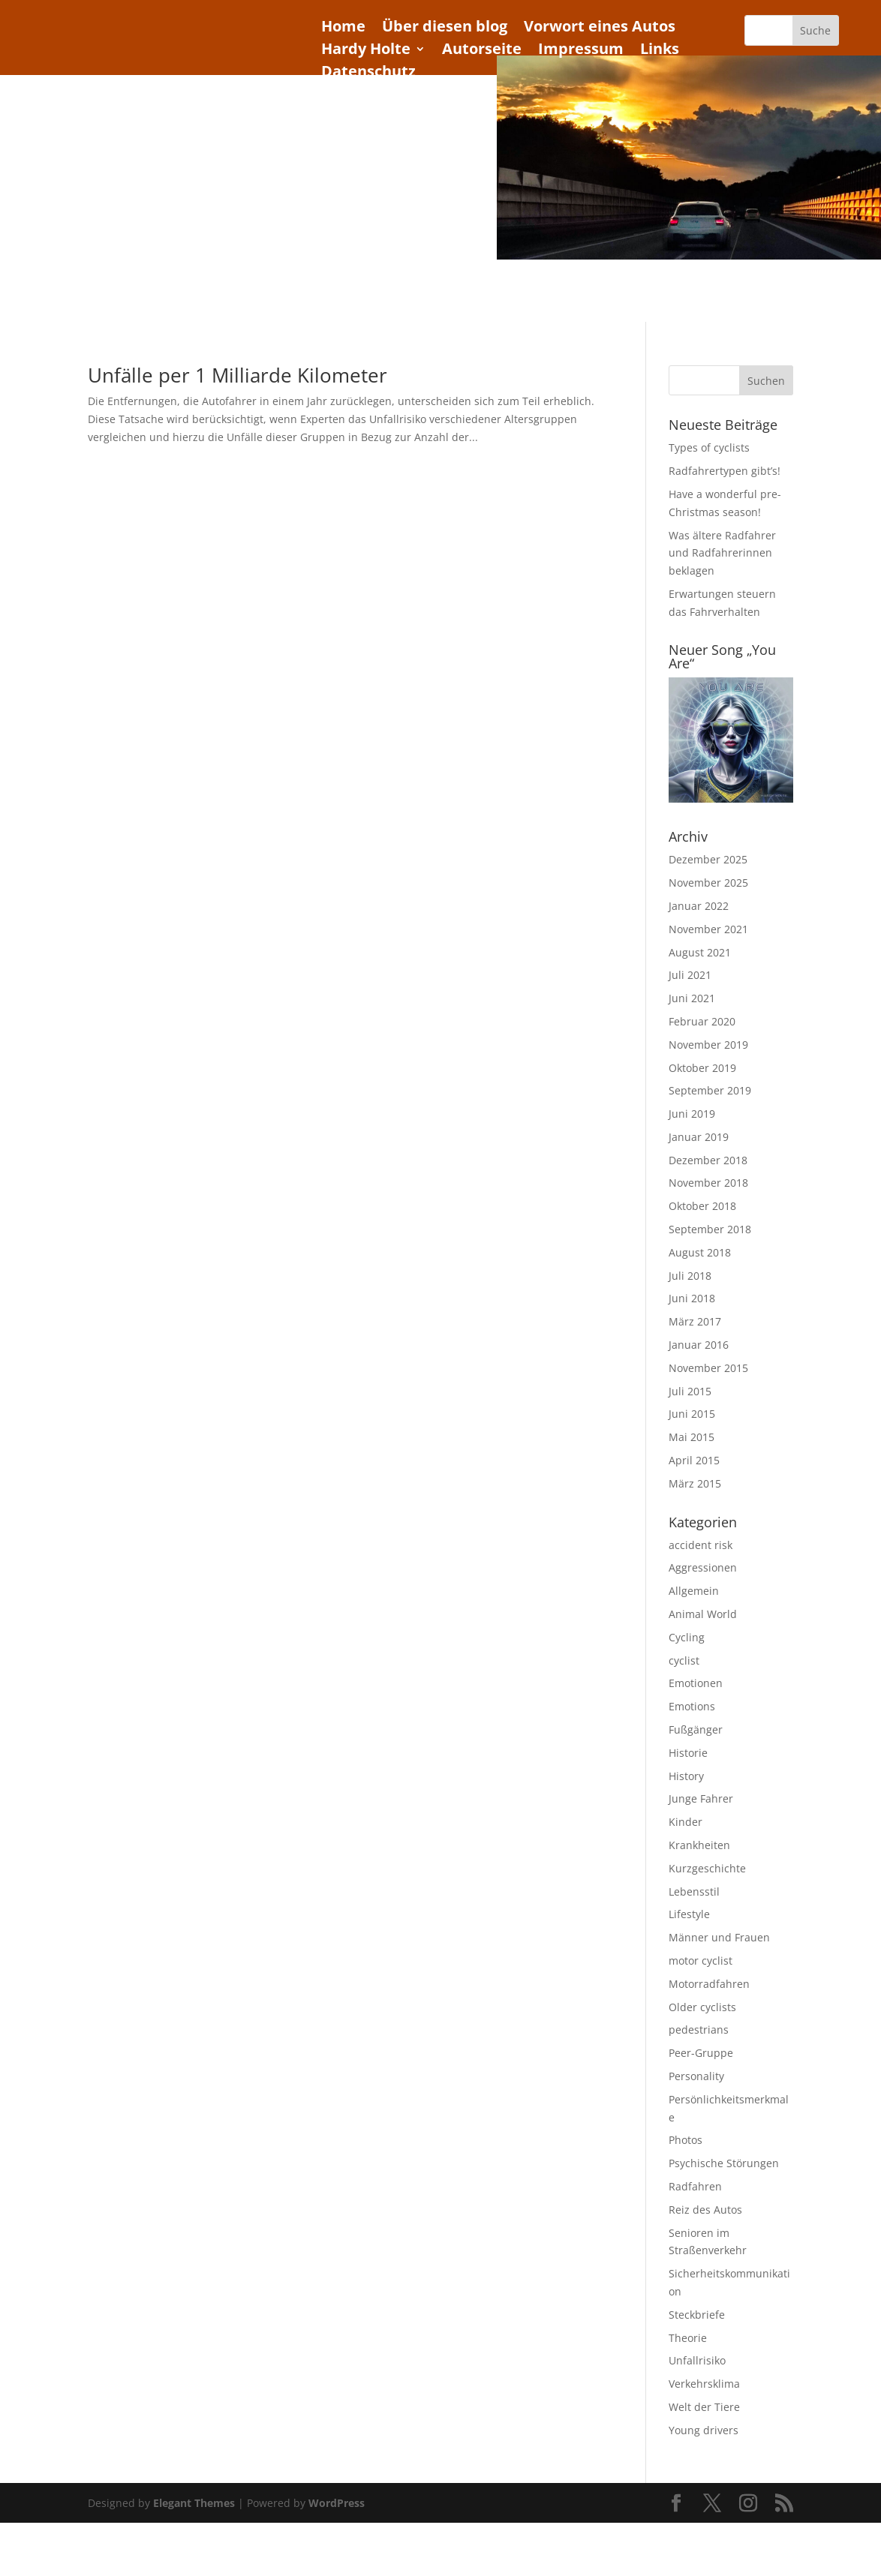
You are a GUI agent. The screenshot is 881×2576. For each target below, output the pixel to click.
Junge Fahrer (701, 1798)
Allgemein (694, 1591)
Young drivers (703, 2430)
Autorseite (482, 51)
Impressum (581, 51)
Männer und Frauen (719, 1937)
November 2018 (708, 1182)
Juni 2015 (692, 1414)
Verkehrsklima (704, 2383)
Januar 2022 (699, 906)
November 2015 (708, 1368)
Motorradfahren (709, 1984)
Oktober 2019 (702, 1068)
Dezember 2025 (708, 859)
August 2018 (700, 1252)
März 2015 (695, 1483)
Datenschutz (368, 73)
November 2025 (708, 882)
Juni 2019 (692, 1113)
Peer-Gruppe (701, 2053)
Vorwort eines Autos (599, 28)
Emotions (692, 1706)
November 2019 (708, 1044)
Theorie (688, 2338)
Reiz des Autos (705, 2209)
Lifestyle (689, 1914)
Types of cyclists (709, 447)
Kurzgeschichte (707, 1868)
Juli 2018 (690, 1275)
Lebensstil (694, 1891)
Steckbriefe (697, 2314)
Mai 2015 (691, 1437)
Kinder (685, 1822)
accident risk (700, 1545)
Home (343, 28)
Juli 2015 (690, 1391)
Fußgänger (696, 1729)
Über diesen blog (444, 28)
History (686, 1776)
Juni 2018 (692, 1298)
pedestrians (699, 2029)
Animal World (703, 1614)
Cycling (687, 1637)
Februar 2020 (702, 1021)
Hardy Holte (365, 51)
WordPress (336, 2503)
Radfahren (695, 2186)
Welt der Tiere (704, 2407)
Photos (685, 2140)
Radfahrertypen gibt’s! (724, 471)
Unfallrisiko (697, 2360)
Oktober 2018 (702, 1206)
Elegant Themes (194, 2503)
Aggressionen (703, 1567)
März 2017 (695, 1321)
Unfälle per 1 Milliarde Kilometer (237, 375)
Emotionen (696, 1683)
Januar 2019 (699, 1137)
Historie (688, 1753)
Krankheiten (699, 1845)
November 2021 (708, 929)
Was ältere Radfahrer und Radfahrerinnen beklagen (722, 553)
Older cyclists (702, 2007)
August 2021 (700, 952)
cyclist (684, 1660)
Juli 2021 (690, 975)
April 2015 (694, 1460)
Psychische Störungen (724, 2163)
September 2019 (710, 1090)
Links (659, 51)
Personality (696, 2076)
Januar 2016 (699, 1345)
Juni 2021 (692, 998)
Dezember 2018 (708, 1160)
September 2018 (710, 1229)
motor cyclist (700, 1960)
